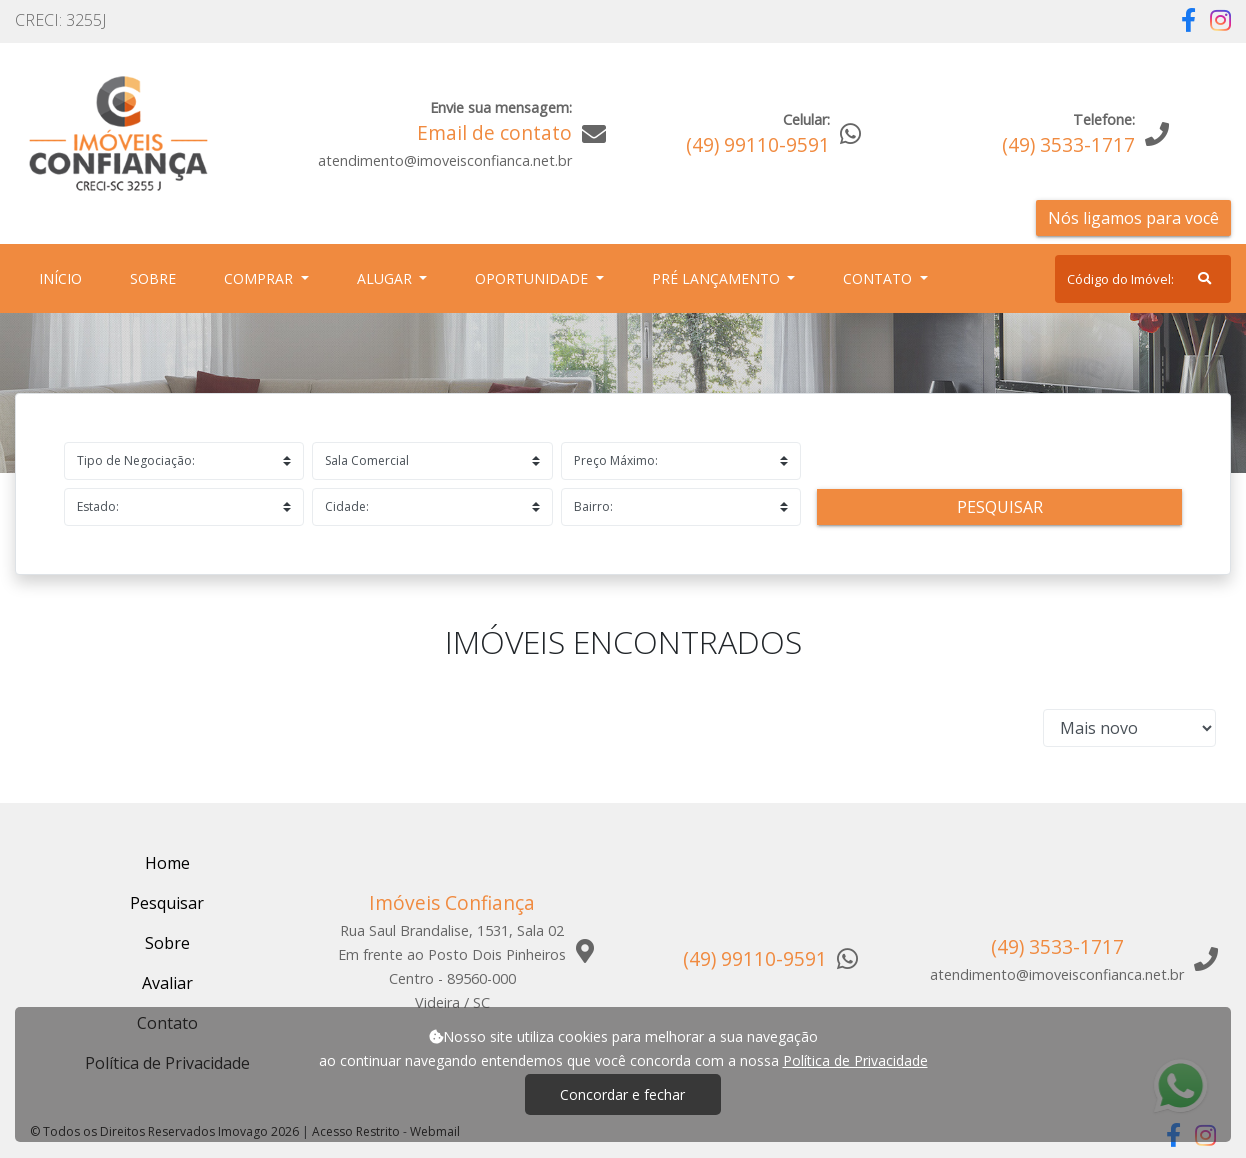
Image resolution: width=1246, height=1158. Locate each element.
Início (64, 277)
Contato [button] (879, 278)
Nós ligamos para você (1133, 218)
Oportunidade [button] (533, 278)
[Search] (1143, 279)
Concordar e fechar (622, 1094)
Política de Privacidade (855, 1060)
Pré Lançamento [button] (718, 278)
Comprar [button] (260, 278)
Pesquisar (1000, 507)
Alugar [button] (386, 278)
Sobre (157, 277)
